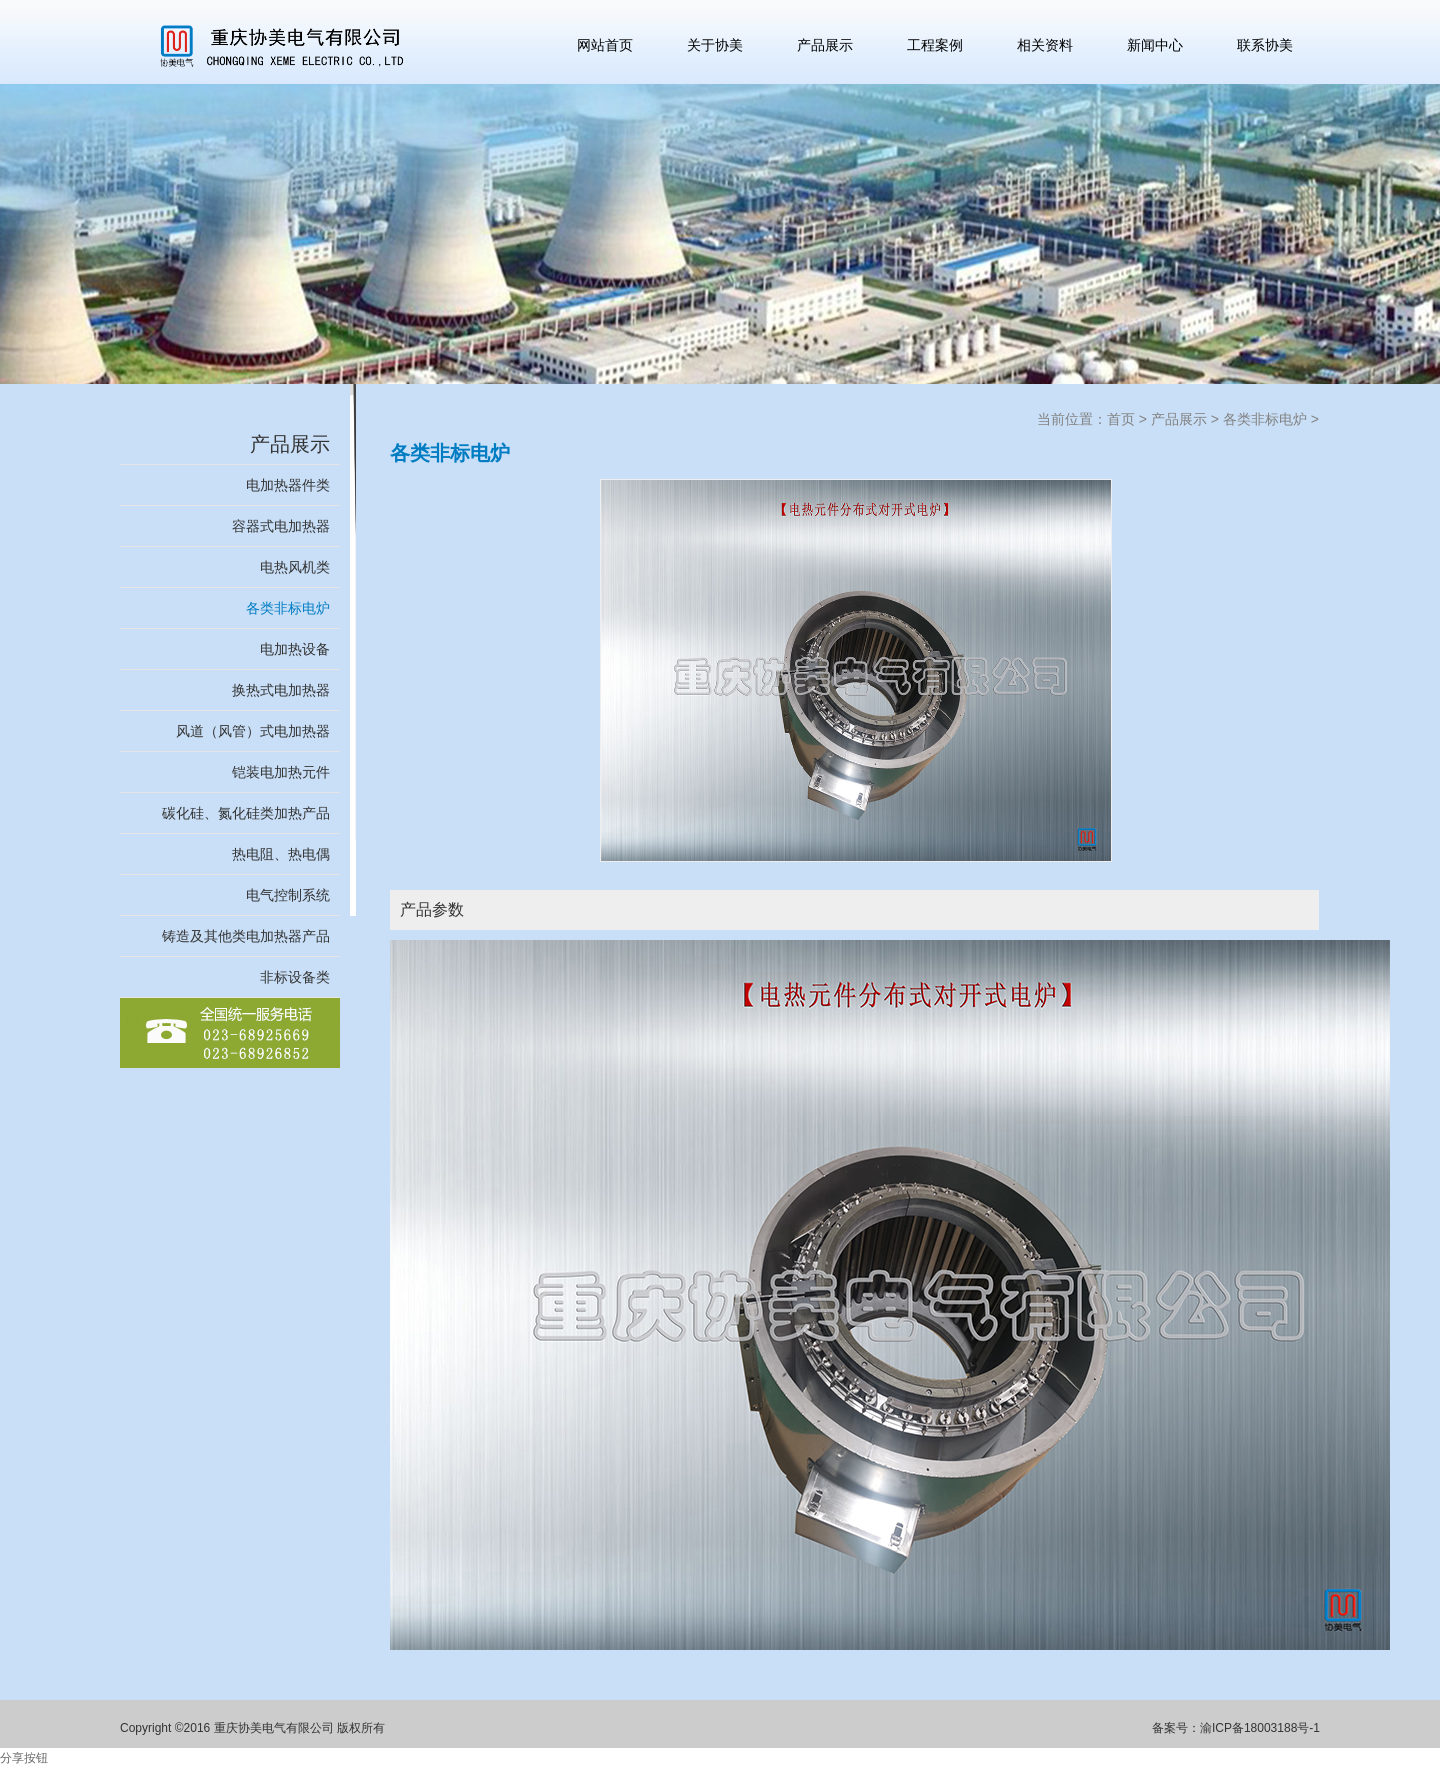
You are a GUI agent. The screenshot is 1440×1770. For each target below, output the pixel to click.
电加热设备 (295, 649)
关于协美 (715, 45)
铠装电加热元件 (281, 772)
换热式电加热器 (281, 690)
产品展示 (825, 45)
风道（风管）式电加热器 (253, 731)
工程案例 (935, 45)
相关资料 (1045, 45)
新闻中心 (1155, 45)
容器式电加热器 (281, 526)
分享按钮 (24, 1758)
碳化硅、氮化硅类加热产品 (246, 813)
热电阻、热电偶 (281, 854)
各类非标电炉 (288, 608)
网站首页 (605, 45)
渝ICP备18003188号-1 (1260, 1728)
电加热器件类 (288, 485)
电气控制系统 (288, 895)
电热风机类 (295, 567)
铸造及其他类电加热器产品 (246, 936)
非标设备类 (295, 977)
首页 (1121, 419)
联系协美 (1265, 45)
